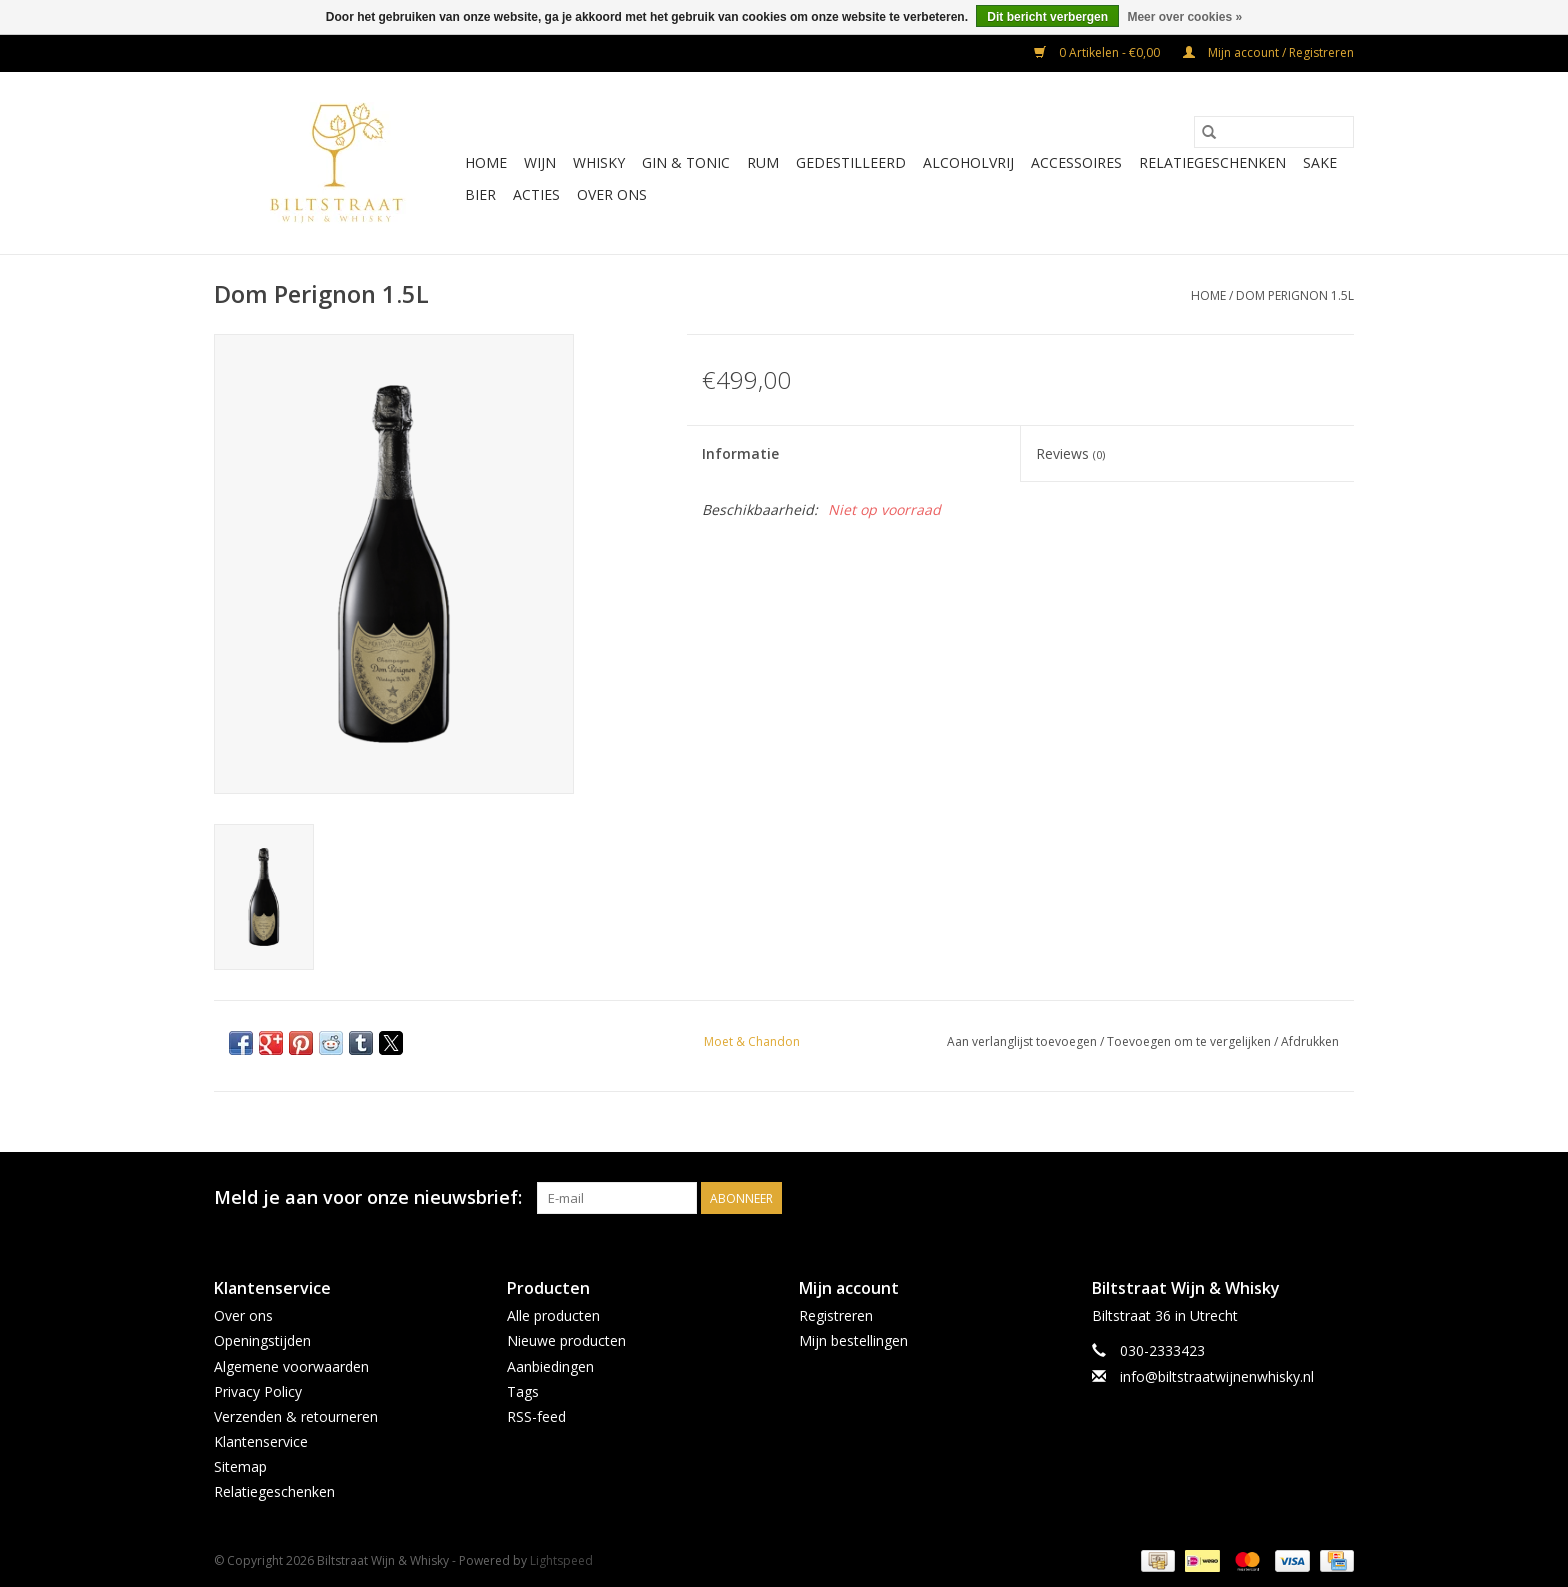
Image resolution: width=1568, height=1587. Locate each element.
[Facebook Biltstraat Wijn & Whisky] (1302, 1198)
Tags (523, 1391)
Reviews (1070, 453)
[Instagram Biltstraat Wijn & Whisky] (1338, 1198)
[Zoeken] (1274, 132)
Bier (480, 194)
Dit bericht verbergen (1047, 17)
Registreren (836, 1315)
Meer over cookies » (1184, 17)
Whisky (599, 162)
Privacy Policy (258, 1391)
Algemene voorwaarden (291, 1366)
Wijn (540, 162)
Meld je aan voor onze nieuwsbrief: (368, 1197)
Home (486, 162)
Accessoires (1076, 162)
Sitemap (240, 1466)
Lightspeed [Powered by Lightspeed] (561, 1560)
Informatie (740, 453)
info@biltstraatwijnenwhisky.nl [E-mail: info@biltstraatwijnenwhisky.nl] (1217, 1376)
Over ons (612, 194)
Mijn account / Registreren (1268, 52)
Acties (536, 194)
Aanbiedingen (550, 1366)
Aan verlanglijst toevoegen (1023, 1041)
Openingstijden (262, 1340)
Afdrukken (1310, 1041)
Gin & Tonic (686, 162)
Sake (1320, 162)
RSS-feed (536, 1416)
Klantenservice (261, 1441)
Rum (763, 162)
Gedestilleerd (851, 162)
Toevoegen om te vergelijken (1190, 1041)
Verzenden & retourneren (296, 1416)
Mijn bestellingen (853, 1340)
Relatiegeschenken (1212, 162)
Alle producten (553, 1315)
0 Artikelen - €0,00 (1098, 52)
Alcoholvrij (968, 162)
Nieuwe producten (566, 1340)
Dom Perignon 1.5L (1295, 295)
